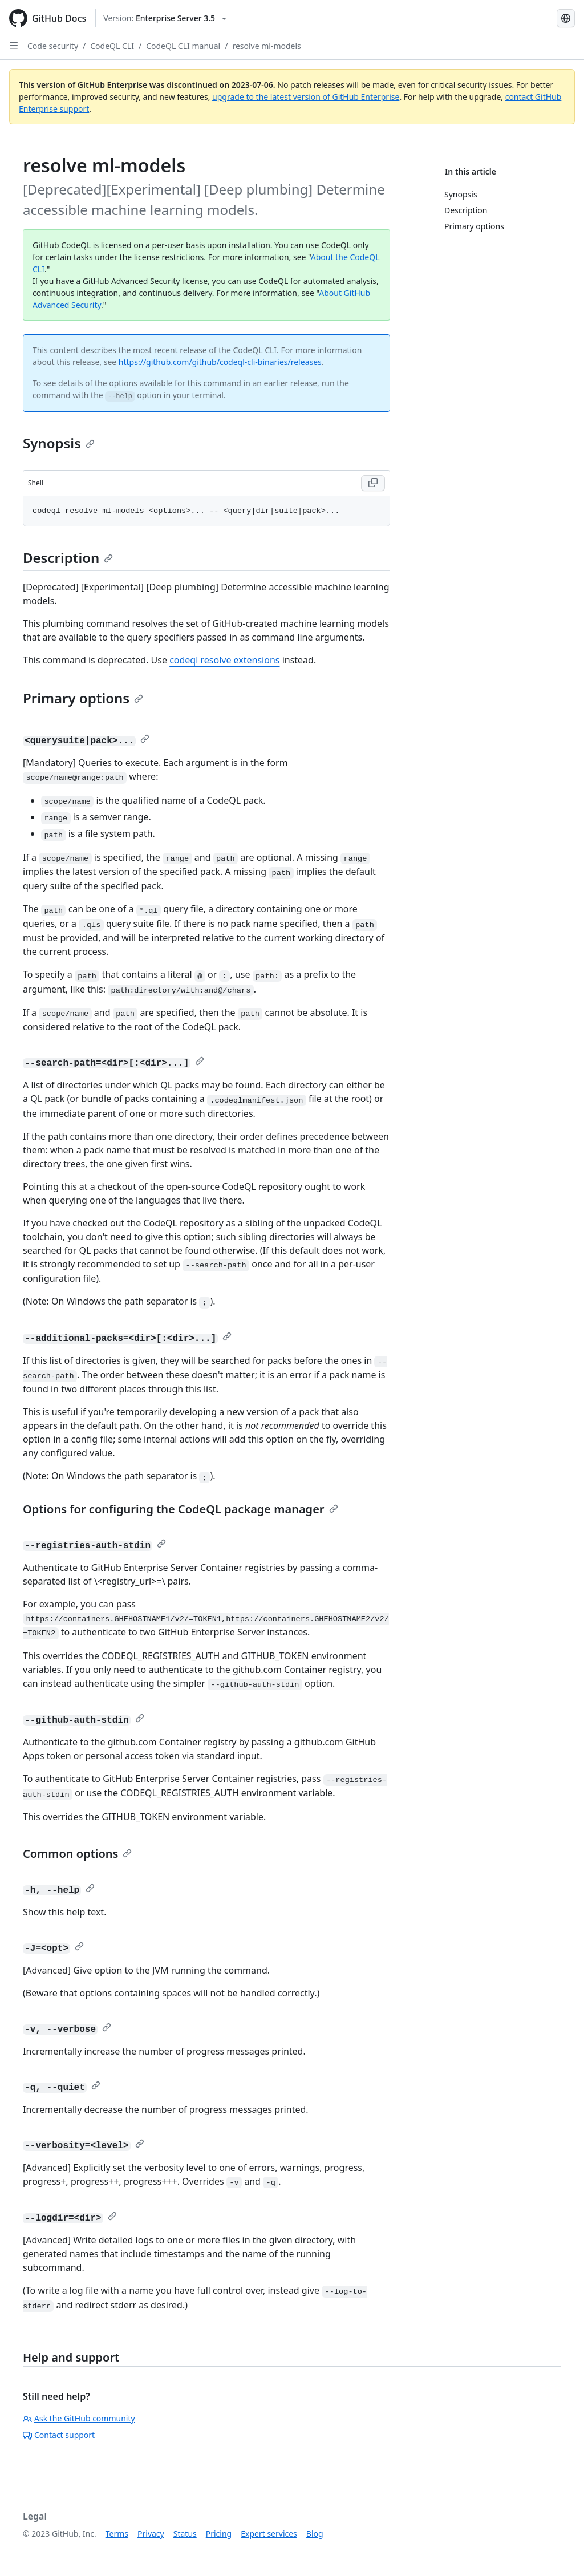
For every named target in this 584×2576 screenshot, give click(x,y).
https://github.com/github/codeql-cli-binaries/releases (220, 362)
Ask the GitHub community (79, 2418)
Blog (314, 2533)
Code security (52, 45)
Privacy (150, 2533)
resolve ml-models (266, 45)
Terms (117, 2533)
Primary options (83, 697)
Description (68, 557)
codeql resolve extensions (224, 660)
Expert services (269, 2533)
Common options (77, 1853)
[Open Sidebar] (14, 46)
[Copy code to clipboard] (373, 483)
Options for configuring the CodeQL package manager (180, 1509)
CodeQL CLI (112, 45)
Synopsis (59, 443)
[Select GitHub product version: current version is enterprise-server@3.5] (165, 18)
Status (185, 2533)
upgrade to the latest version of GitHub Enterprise (305, 96)
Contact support (59, 2434)
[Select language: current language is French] (566, 18)
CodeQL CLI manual (183, 45)
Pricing (219, 2533)
